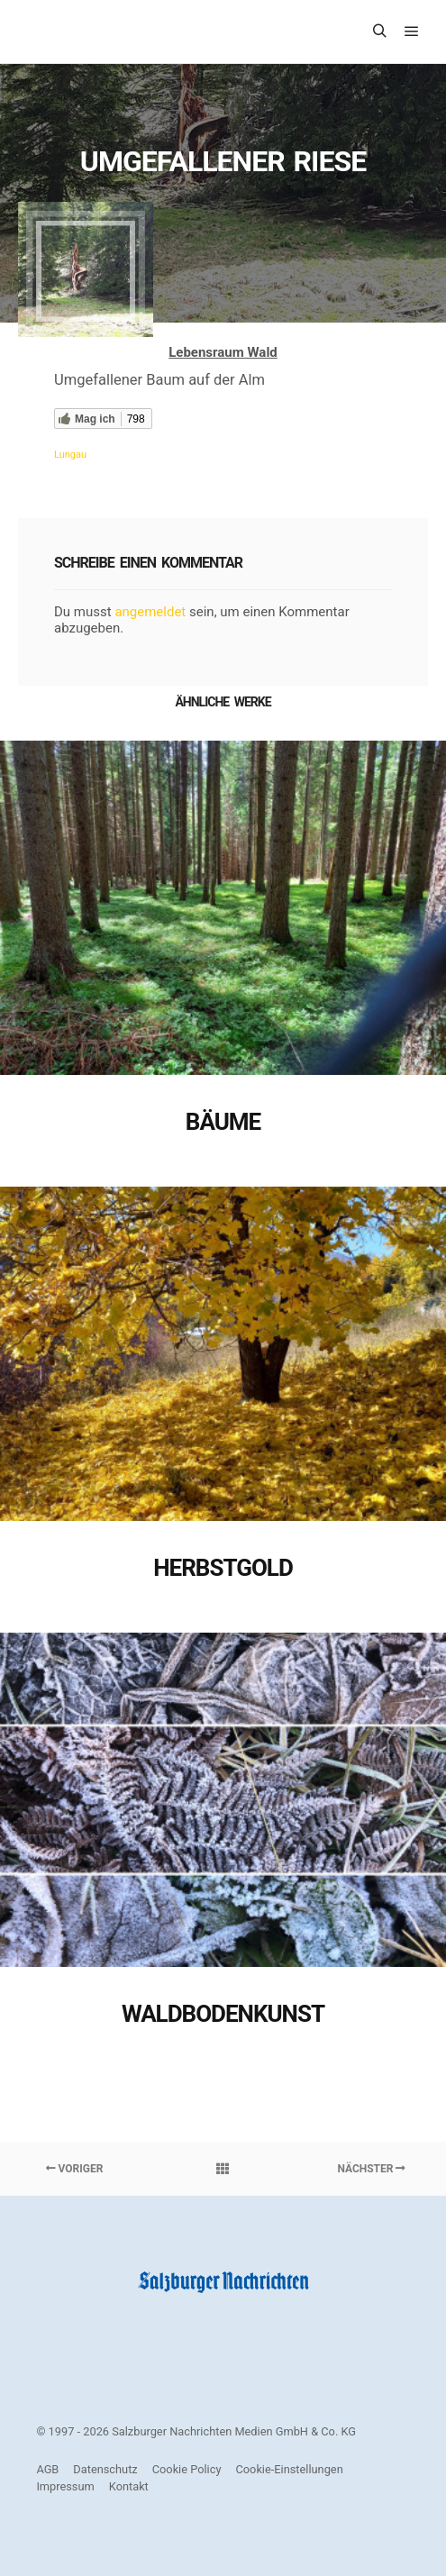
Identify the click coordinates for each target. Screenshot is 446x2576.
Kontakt (129, 2486)
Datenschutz (105, 2469)
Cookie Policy (187, 2469)
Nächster (371, 2168)
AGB (47, 2469)
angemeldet (150, 612)
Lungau (70, 454)
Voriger (75, 2168)
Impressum (65, 2486)
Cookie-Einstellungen (288, 2469)
